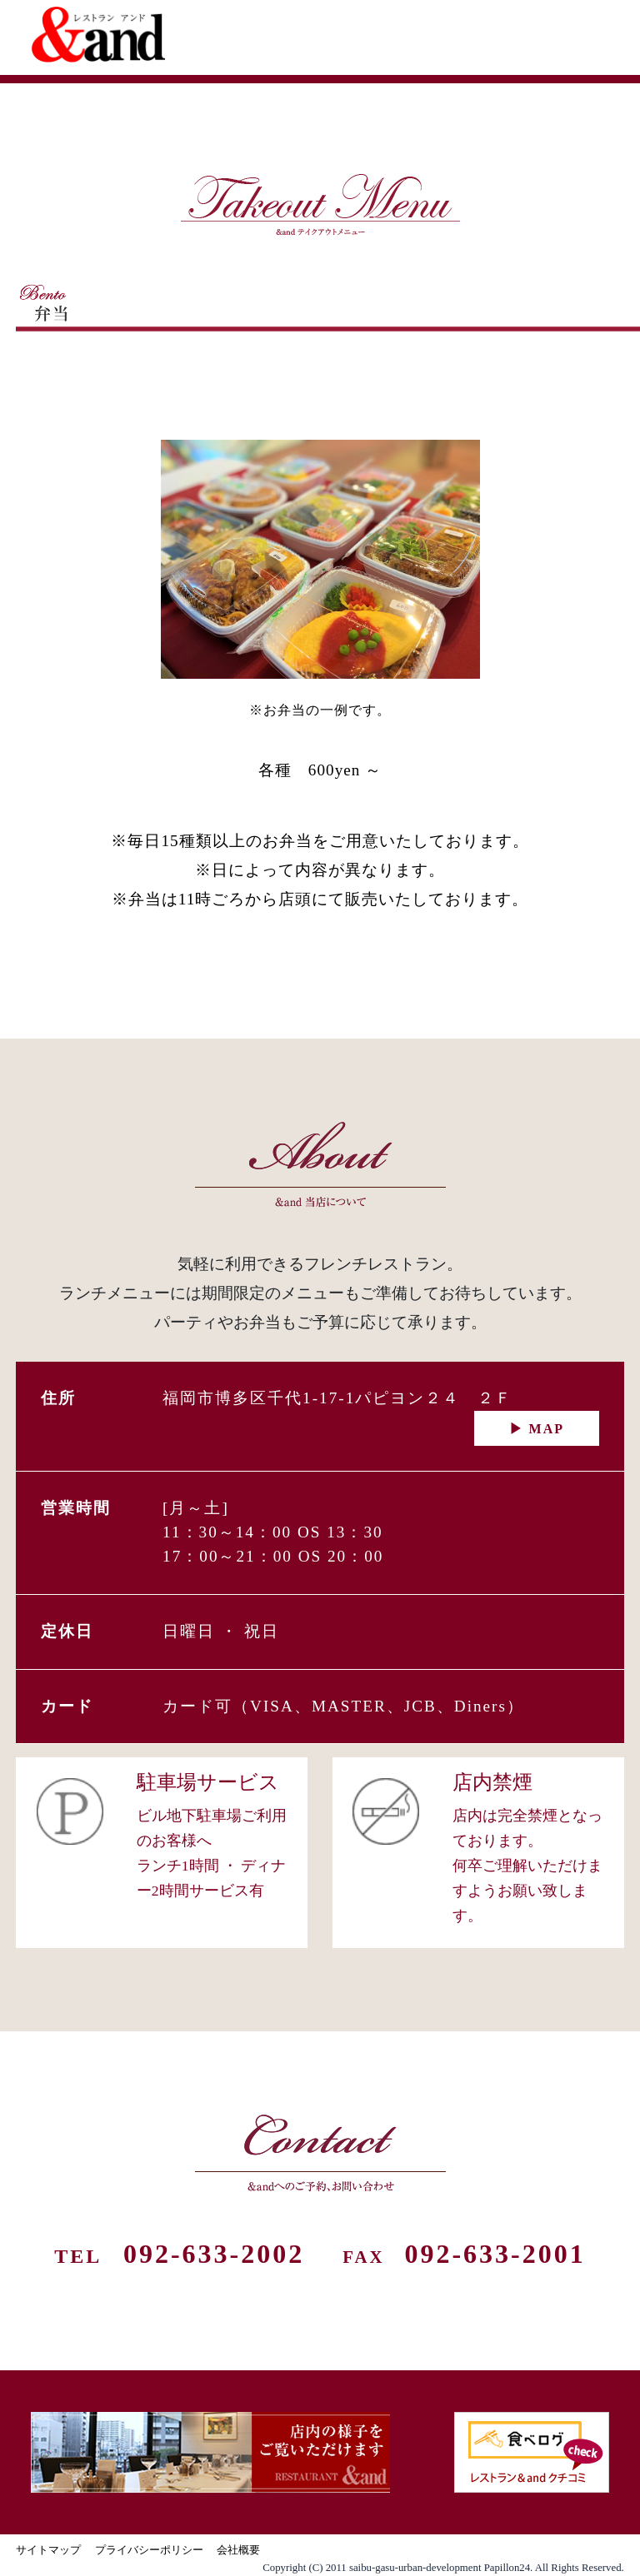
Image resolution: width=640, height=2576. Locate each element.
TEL (179, 2256)
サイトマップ (48, 2550)
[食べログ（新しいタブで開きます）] (531, 2452)
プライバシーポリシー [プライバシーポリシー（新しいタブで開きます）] (149, 2550)
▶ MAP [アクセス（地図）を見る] (536, 1429)
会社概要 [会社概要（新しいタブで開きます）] (238, 2550)
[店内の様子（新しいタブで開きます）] (210, 2452)
